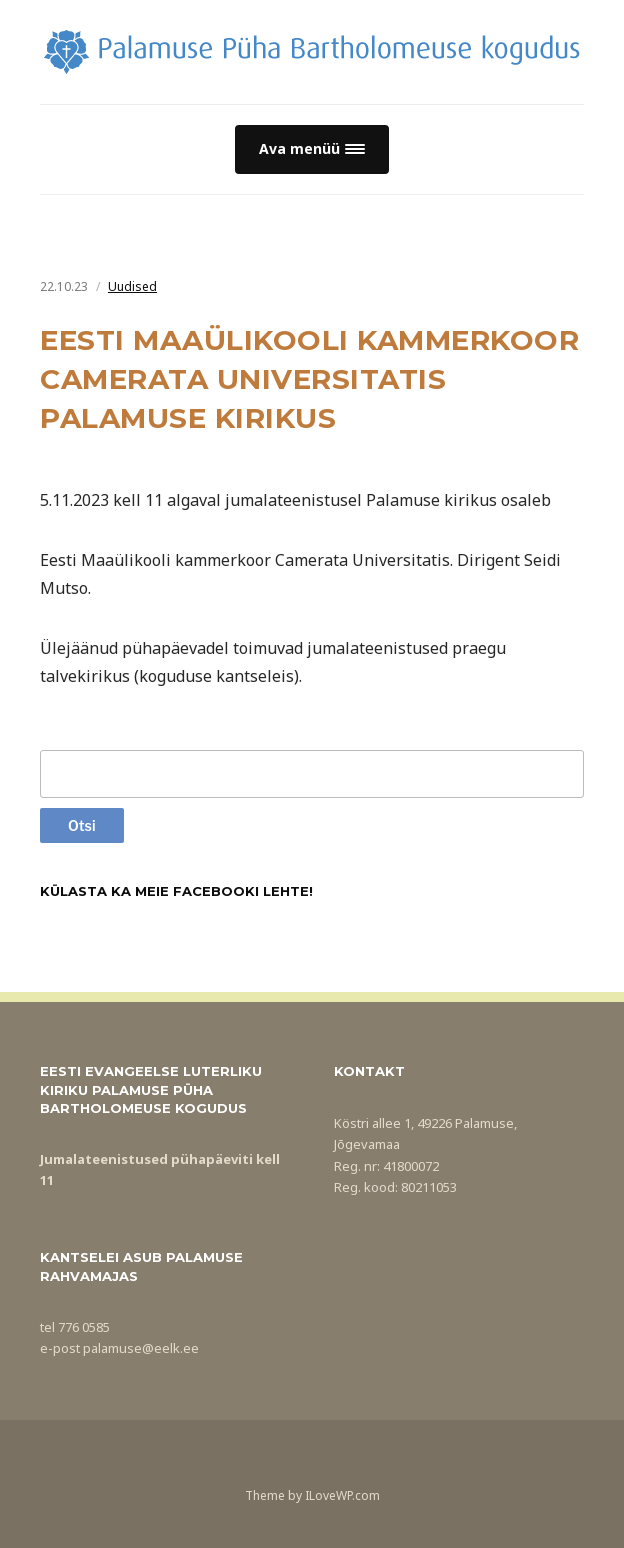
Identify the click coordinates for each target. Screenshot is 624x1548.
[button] (312, 149)
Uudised (132, 286)
